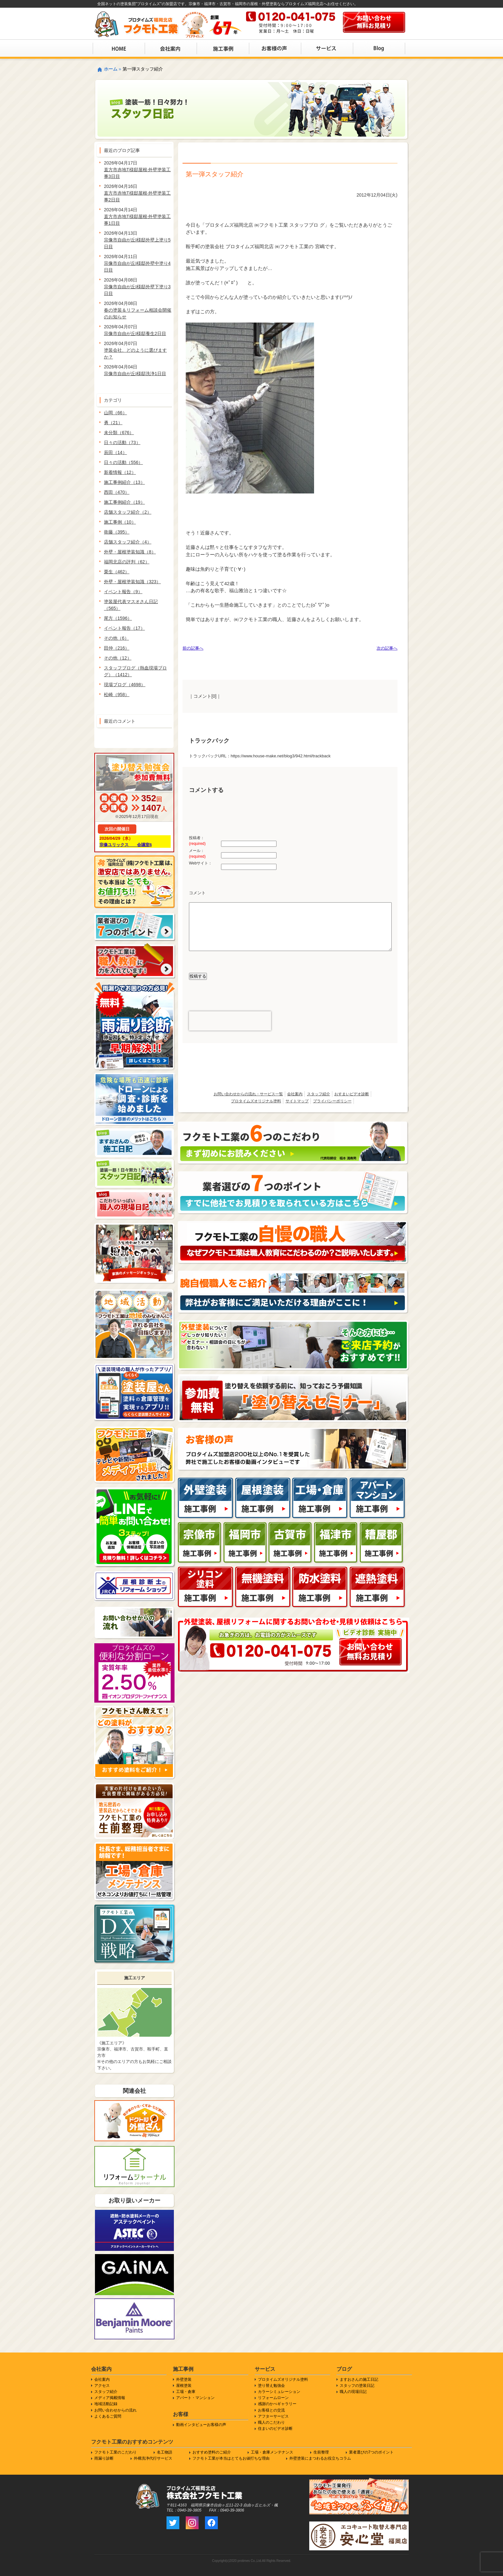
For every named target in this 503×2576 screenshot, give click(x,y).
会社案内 (295, 1094)
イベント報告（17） (124, 628)
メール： (197, 853)
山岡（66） (115, 412)
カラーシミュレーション (279, 2391)
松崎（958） (116, 694)
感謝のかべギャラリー (277, 2404)
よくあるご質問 (107, 2416)
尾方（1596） (118, 618)
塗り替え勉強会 (271, 2385)
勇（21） (113, 422)
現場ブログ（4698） (124, 684)
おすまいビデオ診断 (351, 1094)
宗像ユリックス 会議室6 (125, 844)
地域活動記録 (105, 2404)
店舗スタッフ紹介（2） (127, 512)
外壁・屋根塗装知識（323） (132, 581)
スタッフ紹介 (318, 1094)
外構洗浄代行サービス (153, 2458)
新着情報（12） (120, 472)
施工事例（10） (120, 522)
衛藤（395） (116, 532)
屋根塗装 (184, 2385)
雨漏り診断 (104, 2458)
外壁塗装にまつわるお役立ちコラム (320, 2458)
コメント (197, 892)
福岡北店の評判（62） (126, 561)
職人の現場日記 (353, 2391)
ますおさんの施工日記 (359, 2379)
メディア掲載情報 (109, 2397)
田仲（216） (116, 648)
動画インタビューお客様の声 (201, 2424)
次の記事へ (387, 648)
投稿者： (197, 841)
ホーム (110, 69)
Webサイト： (200, 863)
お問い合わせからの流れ (115, 2410)
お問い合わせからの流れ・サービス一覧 (248, 1094)
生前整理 (321, 2452)
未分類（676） (119, 432)
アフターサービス (273, 2416)
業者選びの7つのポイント (371, 2452)
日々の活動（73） (122, 442)
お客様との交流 (271, 2410)
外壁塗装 (184, 2379)
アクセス (102, 2385)
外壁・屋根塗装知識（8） (130, 551)
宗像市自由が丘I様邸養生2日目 (135, 333)
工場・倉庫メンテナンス (272, 2452)
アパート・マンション (195, 2397)
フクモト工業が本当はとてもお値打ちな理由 (230, 2458)
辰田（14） (115, 452)
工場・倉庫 (185, 2391)
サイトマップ (297, 1101)
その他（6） (116, 638)
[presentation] (230, 1021)
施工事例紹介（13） (124, 482)
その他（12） (118, 658)
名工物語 (164, 2452)
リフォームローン (273, 2397)
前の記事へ (193, 648)
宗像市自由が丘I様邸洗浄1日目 (135, 373)
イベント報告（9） (123, 591)
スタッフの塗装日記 (357, 2385)
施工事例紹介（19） (124, 502)
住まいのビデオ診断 (275, 2428)
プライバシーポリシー (332, 1101)
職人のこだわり (271, 2422)
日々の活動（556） (123, 462)
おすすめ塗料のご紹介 (211, 2452)
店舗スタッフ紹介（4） (127, 541)
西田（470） (116, 492)
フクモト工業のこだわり (115, 2452)
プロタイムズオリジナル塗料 (256, 1101)
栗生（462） (116, 571)
